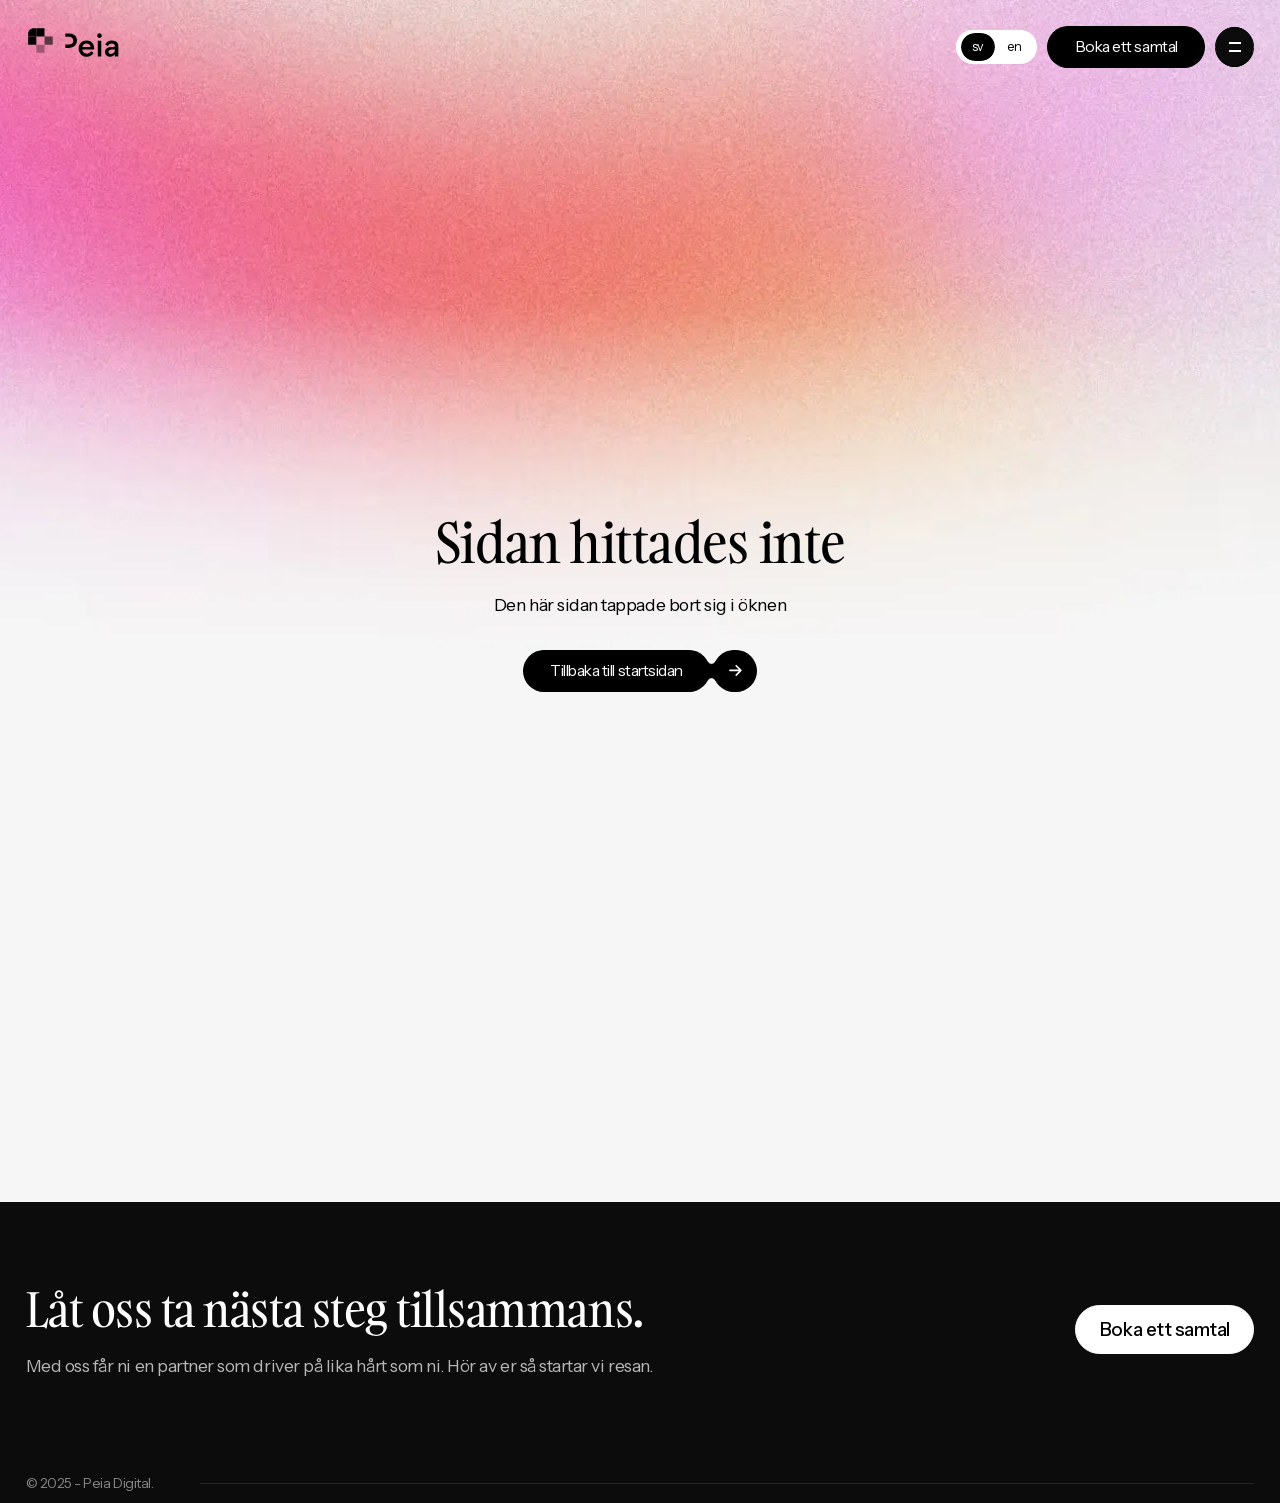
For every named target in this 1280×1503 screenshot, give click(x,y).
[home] (73, 47)
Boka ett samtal (1165, 1329)
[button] (1234, 46)
